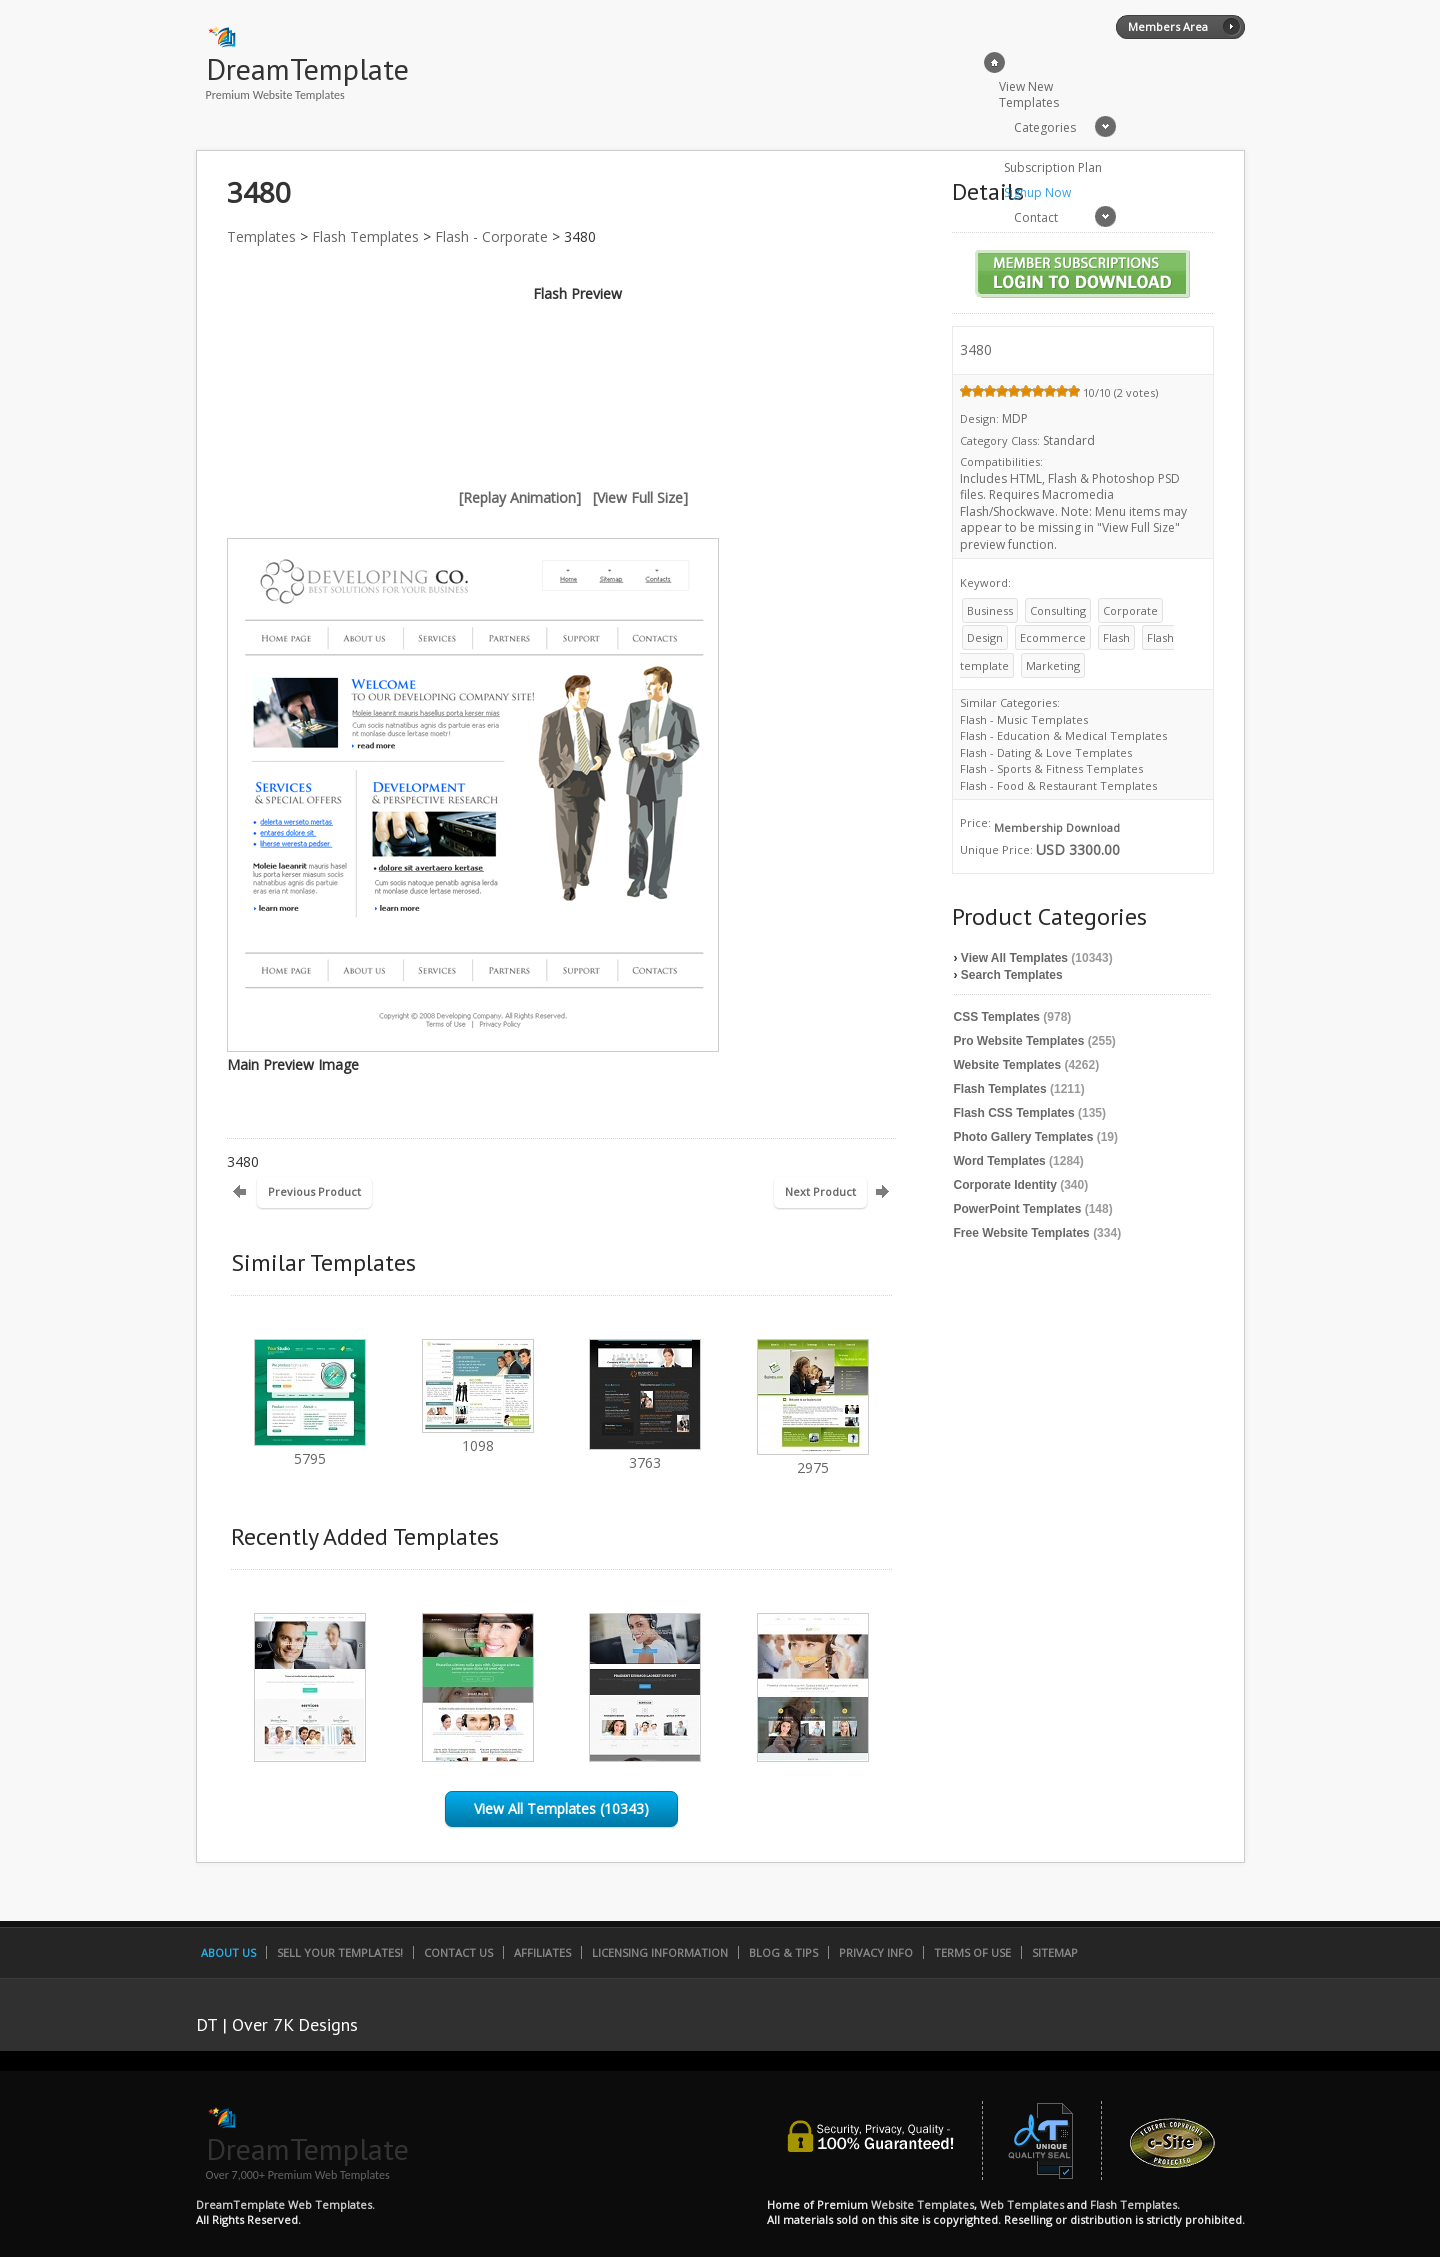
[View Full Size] (640, 497)
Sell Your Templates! (340, 1952)
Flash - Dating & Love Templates (1046, 752)
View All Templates (1014, 958)
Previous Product (314, 1191)
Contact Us (458, 1952)
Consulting (1058, 610)
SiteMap (1055, 1952)
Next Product (820, 1191)
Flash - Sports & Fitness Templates (1051, 768)
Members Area (1168, 26)
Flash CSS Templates (1014, 1113)
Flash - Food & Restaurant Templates (1058, 785)
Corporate (1130, 610)
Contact (1036, 217)
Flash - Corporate (491, 236)
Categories (1045, 127)
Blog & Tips (783, 1952)
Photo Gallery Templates (1024, 1137)
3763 (645, 1453)
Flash (1116, 637)
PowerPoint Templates (1018, 1209)
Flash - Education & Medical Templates (1063, 735)
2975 (813, 1458)
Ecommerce (1053, 637)
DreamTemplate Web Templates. (285, 2204)
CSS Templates (997, 1017)
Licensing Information (660, 1952)
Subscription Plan (1053, 167)
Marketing (1053, 665)
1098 (478, 1436)
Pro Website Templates (1019, 1041)
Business (990, 610)
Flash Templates (365, 236)
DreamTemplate (307, 68)
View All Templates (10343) (561, 1808)
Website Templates (1008, 1065)
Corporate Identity (1005, 1185)
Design (985, 637)
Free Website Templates (1022, 1233)
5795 (310, 1449)
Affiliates (542, 1952)
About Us (228, 1952)
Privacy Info (876, 1952)
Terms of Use (972, 1952)
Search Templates (1012, 975)
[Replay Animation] (520, 497)
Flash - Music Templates (1024, 719)
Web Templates (1022, 2204)
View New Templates (1029, 94)
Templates (261, 236)
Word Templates (1000, 1161)
